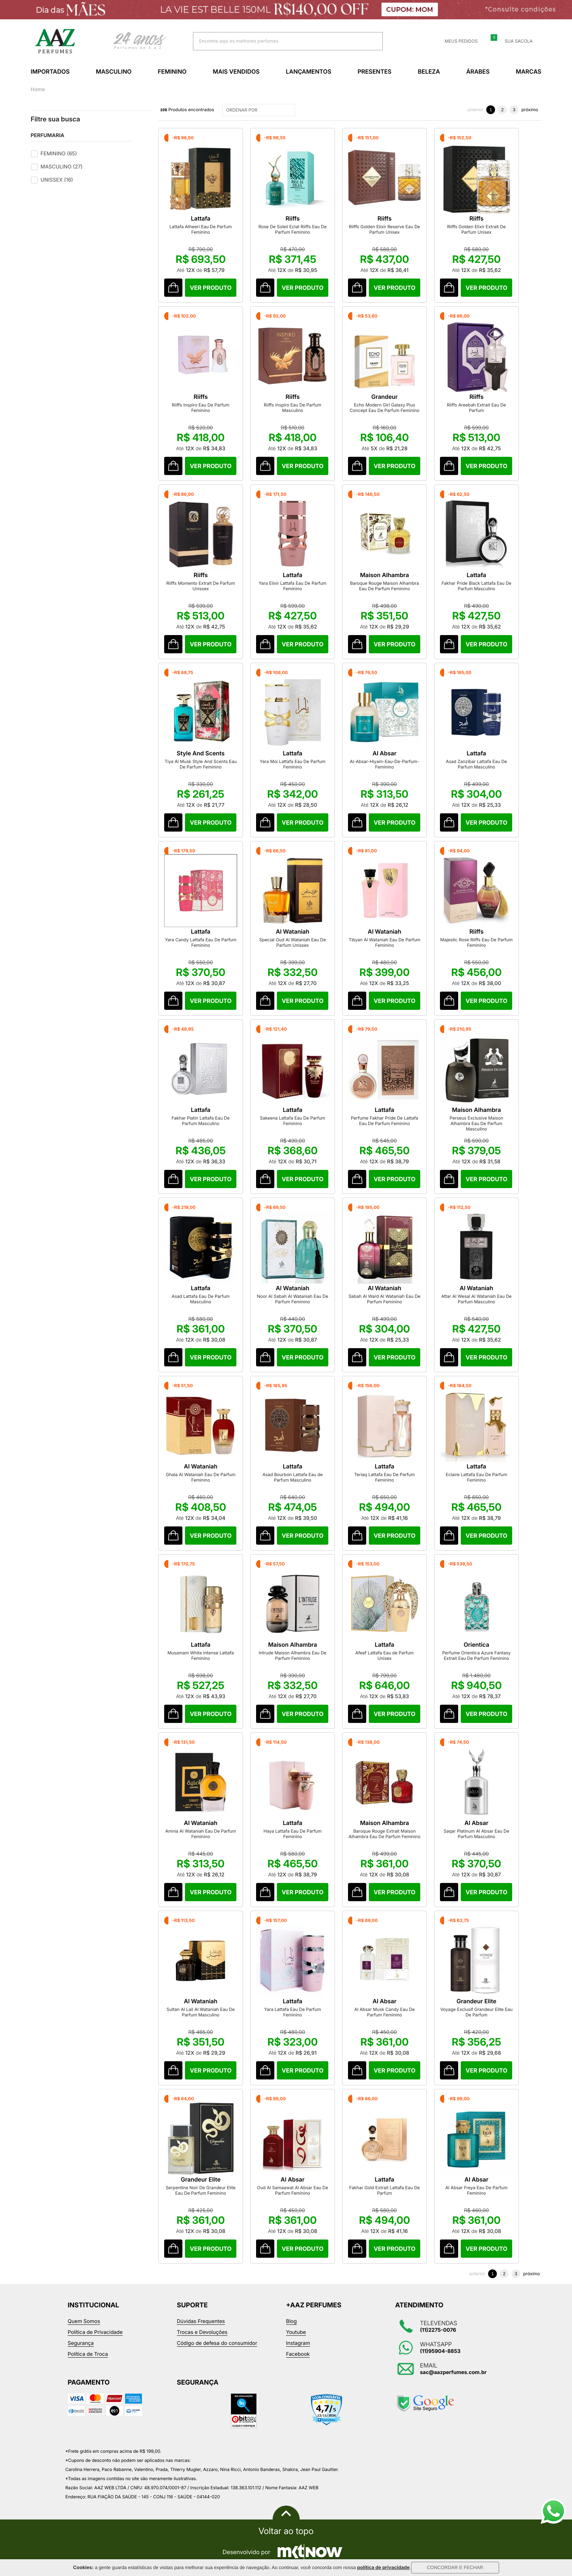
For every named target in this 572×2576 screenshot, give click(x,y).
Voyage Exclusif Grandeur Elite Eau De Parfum (476, 2012)
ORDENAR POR (259, 110)
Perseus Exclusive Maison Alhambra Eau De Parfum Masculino (476, 1123)
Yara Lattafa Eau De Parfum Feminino (292, 2012)
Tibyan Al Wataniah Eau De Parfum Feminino (385, 942)
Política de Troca (88, 2354)
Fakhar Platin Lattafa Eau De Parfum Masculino (200, 1120)
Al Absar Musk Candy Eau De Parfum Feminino (384, 2012)
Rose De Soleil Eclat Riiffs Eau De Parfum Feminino (293, 229)
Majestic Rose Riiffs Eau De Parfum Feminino (476, 942)
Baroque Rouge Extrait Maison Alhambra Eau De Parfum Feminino (385, 1833)
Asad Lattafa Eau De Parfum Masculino (200, 1298)
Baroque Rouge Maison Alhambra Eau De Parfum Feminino (384, 585)
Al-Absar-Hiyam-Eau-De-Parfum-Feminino (384, 764)
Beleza (429, 71)
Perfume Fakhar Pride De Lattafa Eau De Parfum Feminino (384, 1120)
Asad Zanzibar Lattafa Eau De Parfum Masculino (476, 764)
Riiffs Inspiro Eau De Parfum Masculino (292, 407)
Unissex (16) (56, 180)
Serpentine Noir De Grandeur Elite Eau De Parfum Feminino (201, 2190)
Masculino (114, 71)
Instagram (298, 2343)
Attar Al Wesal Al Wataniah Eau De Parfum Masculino (476, 1298)
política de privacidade (383, 2568)
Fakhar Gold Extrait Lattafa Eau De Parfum (384, 2190)
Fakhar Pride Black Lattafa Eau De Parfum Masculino (476, 585)
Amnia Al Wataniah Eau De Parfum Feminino (200, 1833)
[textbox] (278, 41)
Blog (291, 2321)
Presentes (374, 71)
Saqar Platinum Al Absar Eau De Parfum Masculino (476, 1833)
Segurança (81, 2343)
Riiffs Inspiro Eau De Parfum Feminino (200, 407)
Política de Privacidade (95, 2332)
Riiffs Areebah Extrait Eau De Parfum (476, 407)
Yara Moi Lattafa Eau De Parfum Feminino (292, 764)
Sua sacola (514, 41)
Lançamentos (309, 71)
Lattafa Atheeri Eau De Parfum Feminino (200, 229)
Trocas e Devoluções (202, 2332)
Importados (50, 71)
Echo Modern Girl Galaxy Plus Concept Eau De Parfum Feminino (385, 407)
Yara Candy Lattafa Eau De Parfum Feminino (200, 942)
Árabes (478, 71)
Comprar (210, 288)
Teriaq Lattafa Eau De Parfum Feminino (384, 1477)
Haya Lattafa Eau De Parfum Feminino (292, 1833)
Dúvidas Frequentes (201, 2321)
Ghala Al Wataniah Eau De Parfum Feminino (201, 1477)
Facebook (298, 2354)
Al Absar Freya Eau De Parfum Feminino (476, 2190)
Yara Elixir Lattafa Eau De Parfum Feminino (292, 585)
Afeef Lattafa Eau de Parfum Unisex (384, 1655)
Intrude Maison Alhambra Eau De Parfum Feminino (292, 1655)
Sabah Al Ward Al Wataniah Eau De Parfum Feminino (384, 1298)
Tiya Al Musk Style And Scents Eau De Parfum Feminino (200, 764)
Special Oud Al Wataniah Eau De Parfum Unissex (292, 942)
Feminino (172, 71)
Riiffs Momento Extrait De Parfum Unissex (200, 585)
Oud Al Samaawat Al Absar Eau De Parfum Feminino (292, 2190)
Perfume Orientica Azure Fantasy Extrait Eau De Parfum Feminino (476, 1655)
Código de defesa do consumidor (217, 2343)
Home (38, 89)
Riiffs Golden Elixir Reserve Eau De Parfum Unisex (384, 229)
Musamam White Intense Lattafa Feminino (200, 1655)
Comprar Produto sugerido (173, 288)
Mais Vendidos (236, 71)
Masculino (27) (61, 167)
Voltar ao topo (285, 2531)
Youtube (296, 2332)
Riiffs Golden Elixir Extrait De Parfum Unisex (476, 229)
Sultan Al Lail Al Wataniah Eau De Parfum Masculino (201, 2012)
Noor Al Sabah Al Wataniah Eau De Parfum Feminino (292, 1298)
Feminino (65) (58, 154)
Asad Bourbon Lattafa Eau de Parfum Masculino (292, 1477)
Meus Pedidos (457, 41)
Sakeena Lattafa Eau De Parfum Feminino (292, 1120)
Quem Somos (84, 2321)
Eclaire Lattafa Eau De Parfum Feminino (476, 1477)
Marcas (528, 71)
